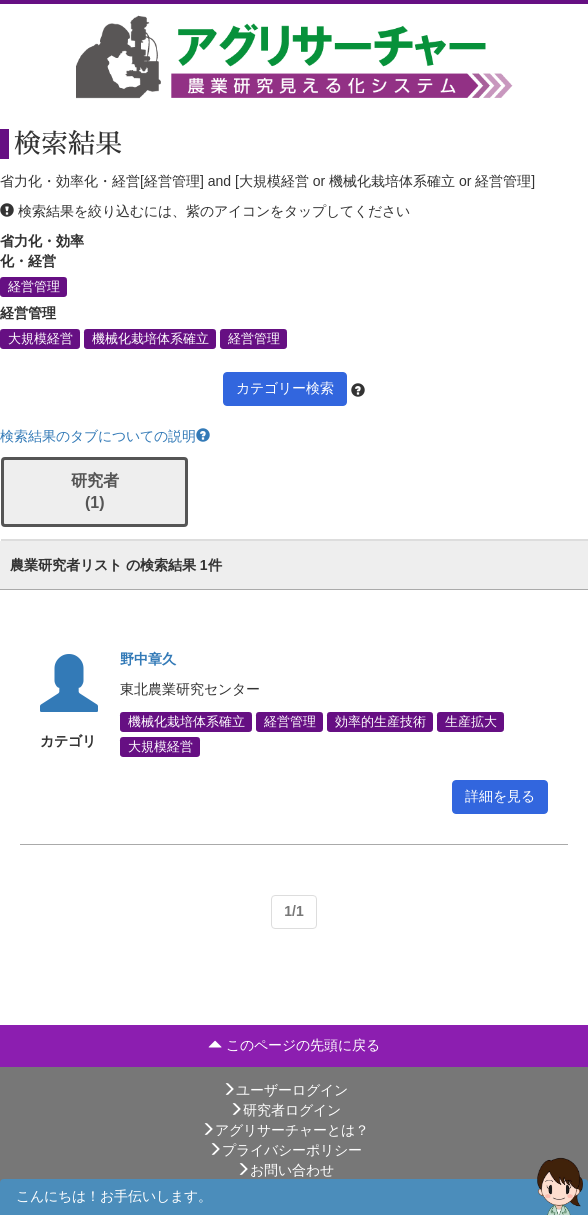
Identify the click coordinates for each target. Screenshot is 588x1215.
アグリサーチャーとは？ (285, 1130)
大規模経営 (40, 338)
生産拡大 (471, 722)
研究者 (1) (95, 492)
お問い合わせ (285, 1170)
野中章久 (148, 659)
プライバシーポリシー (285, 1150)
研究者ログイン (285, 1110)
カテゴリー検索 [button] (285, 388)
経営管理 (34, 286)
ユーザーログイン (285, 1090)
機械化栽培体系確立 (150, 338)
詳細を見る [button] (500, 796)
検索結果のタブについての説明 (105, 436)
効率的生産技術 (380, 722)
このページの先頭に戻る (294, 1045)
